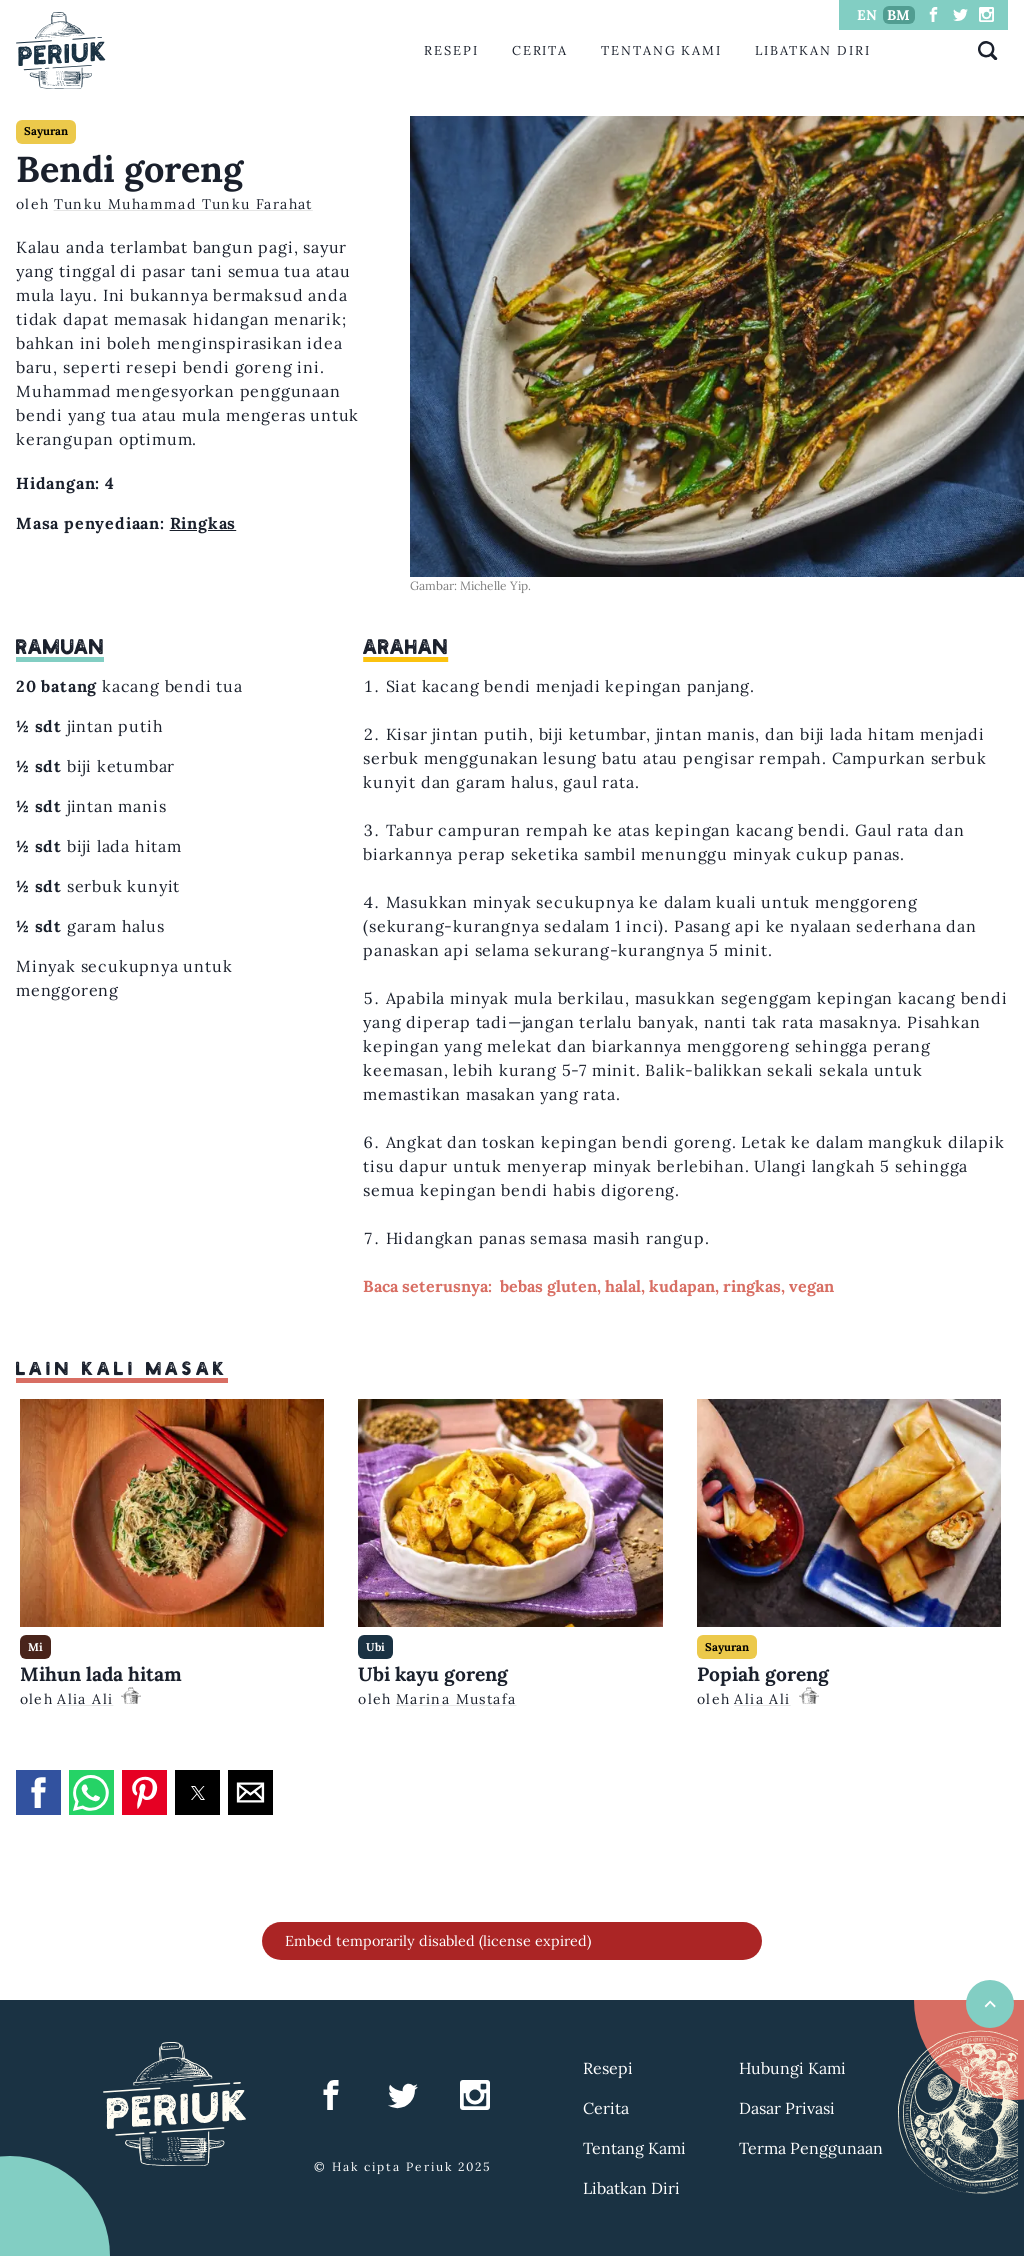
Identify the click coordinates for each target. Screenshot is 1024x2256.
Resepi (451, 50)
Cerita (540, 50)
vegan (811, 1286)
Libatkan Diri (813, 50)
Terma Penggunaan (811, 2148)
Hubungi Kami (792, 2068)
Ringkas (203, 523)
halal (623, 1286)
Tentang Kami (661, 50)
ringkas (752, 1286)
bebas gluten (548, 1286)
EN (867, 15)
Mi (35, 1647)
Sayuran (46, 131)
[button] (38, 1792)
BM (898, 15)
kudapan (682, 1286)
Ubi (375, 1647)
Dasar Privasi (787, 2108)
